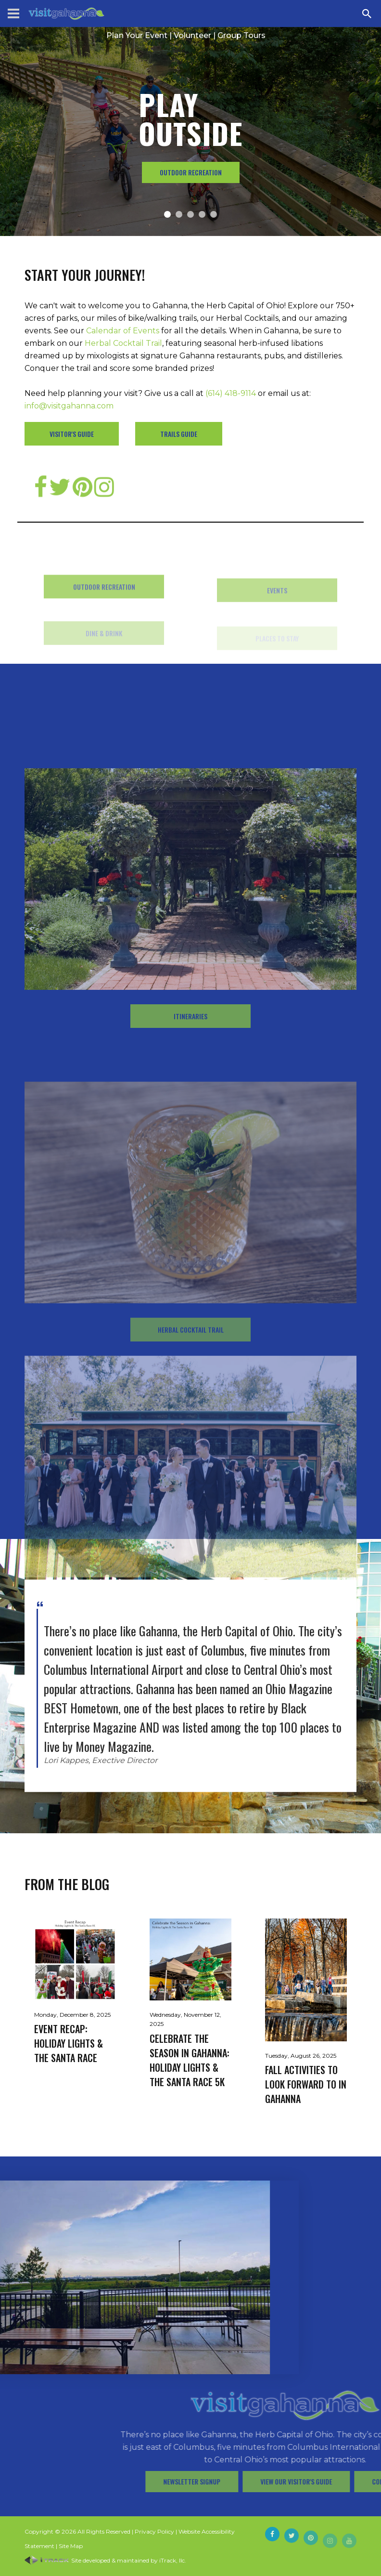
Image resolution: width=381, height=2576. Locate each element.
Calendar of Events (122, 330)
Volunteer (192, 35)
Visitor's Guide (72, 434)
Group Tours (241, 35)
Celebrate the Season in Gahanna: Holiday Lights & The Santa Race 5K (189, 2060)
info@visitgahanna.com (69, 405)
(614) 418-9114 (230, 393)
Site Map (71, 2546)
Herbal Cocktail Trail (123, 343)
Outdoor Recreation (191, 172)
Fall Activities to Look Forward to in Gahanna (305, 2084)
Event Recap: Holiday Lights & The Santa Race (68, 2043)
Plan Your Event (136, 35)
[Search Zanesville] (367, 13)
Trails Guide (178, 434)
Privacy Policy (154, 2531)
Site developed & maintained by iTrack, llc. (105, 2560)
